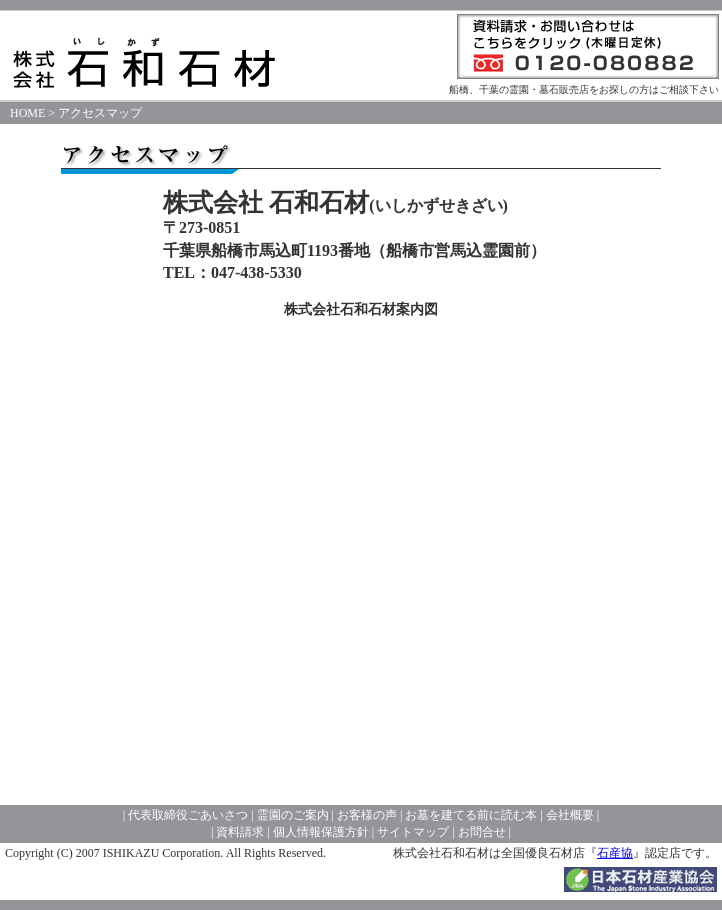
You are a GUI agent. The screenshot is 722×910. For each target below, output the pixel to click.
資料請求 (240, 832)
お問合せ (482, 832)
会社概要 (570, 815)
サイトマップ (413, 832)
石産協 (615, 853)
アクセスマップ (100, 113)
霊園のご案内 (291, 815)
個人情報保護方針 (321, 832)
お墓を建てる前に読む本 (471, 815)
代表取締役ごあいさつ (188, 815)
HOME (27, 113)
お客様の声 (367, 815)
